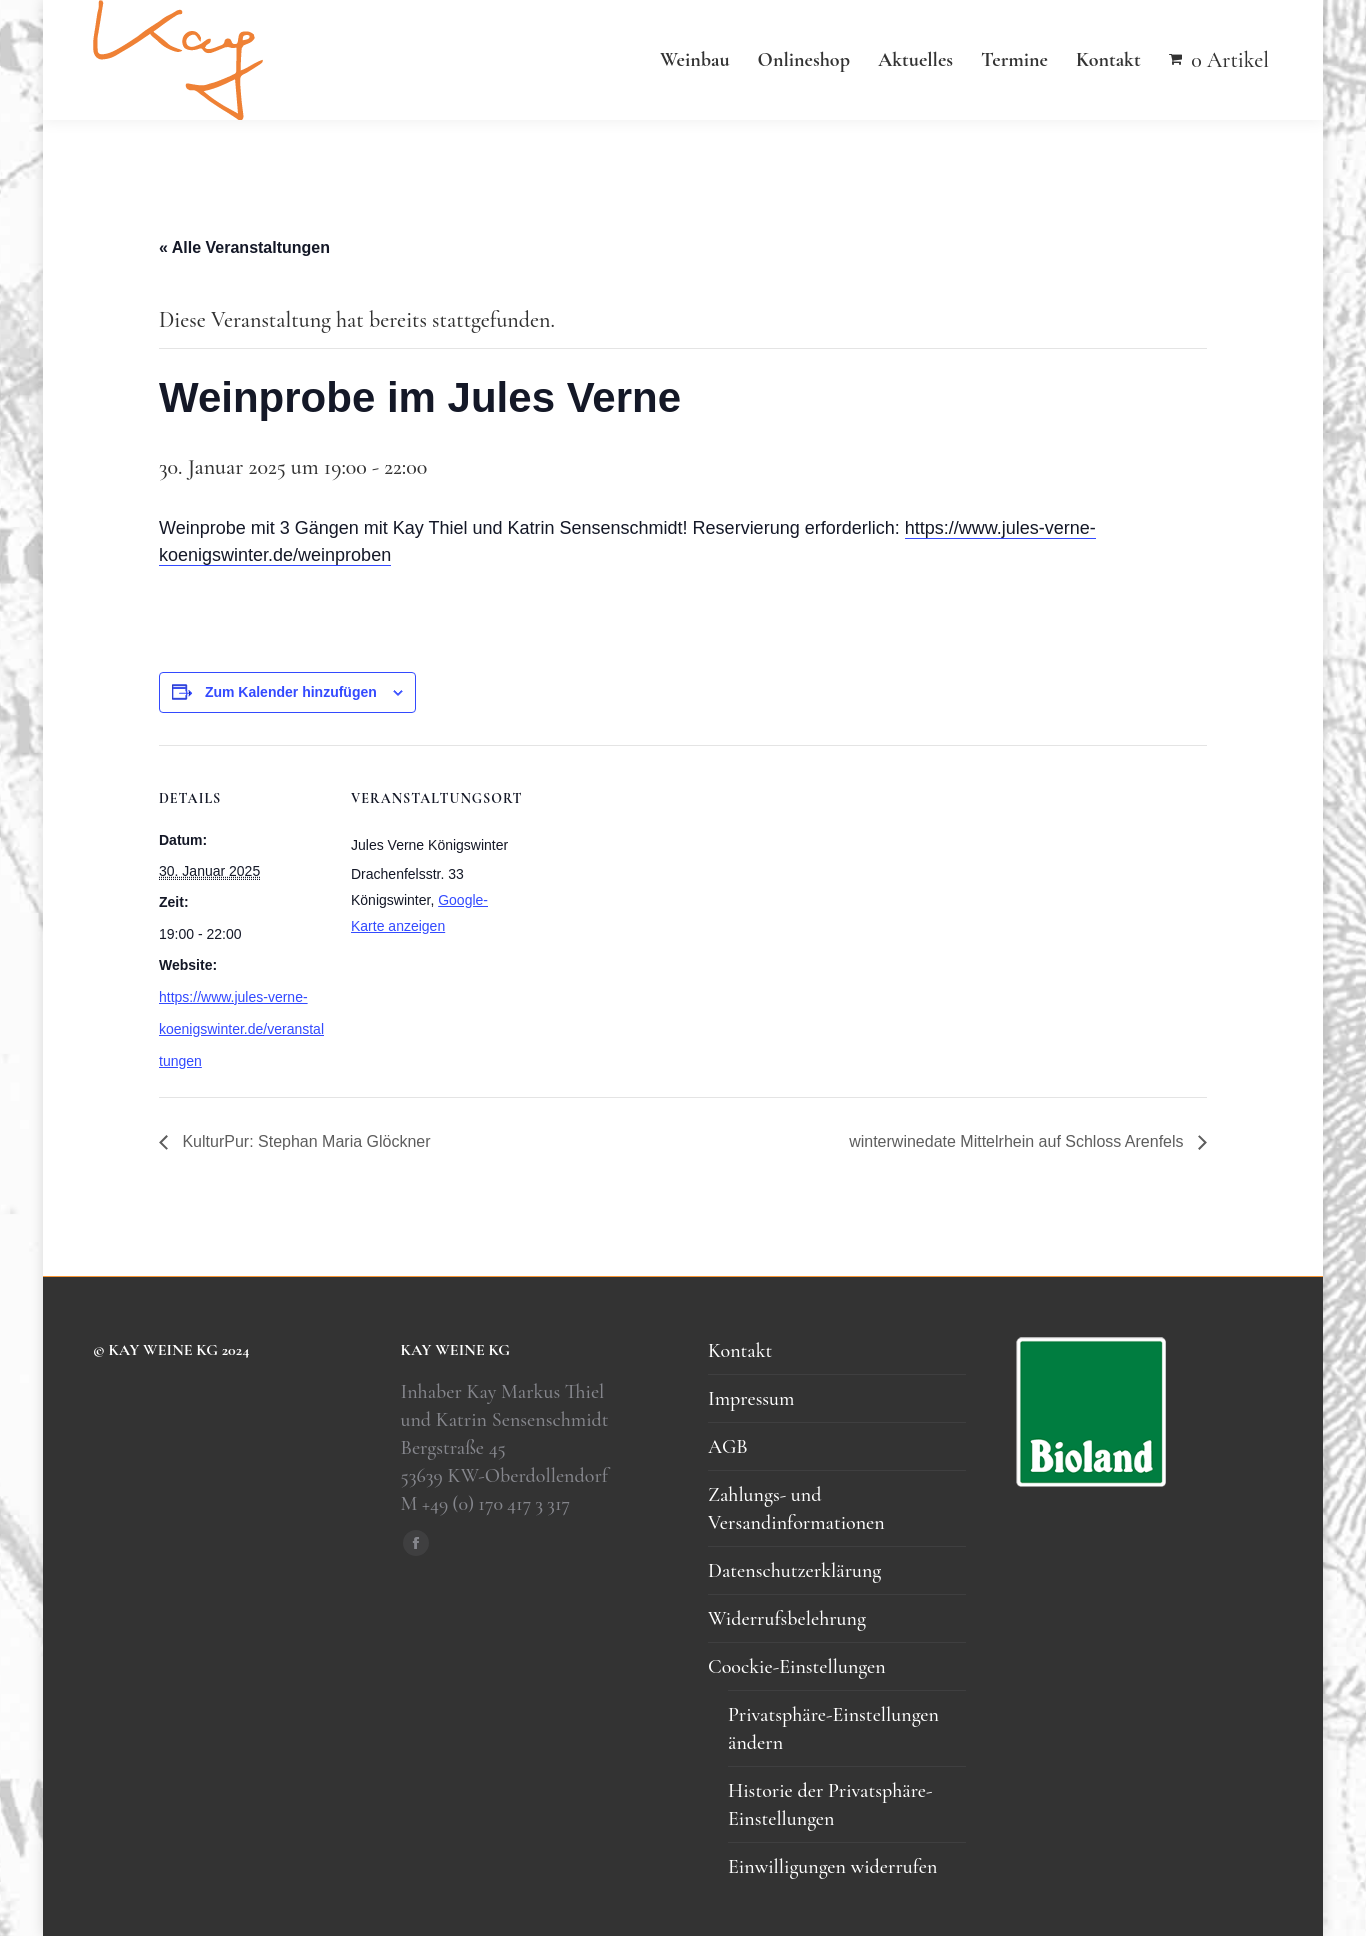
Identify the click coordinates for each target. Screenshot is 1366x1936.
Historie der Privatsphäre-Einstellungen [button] (830, 1805)
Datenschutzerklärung (794, 1571)
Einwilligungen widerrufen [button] (832, 1867)
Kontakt (740, 1351)
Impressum (751, 1399)
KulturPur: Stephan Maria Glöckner (304, 1141)
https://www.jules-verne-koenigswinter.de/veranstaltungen (241, 1029)
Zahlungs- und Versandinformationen (796, 1509)
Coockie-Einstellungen (797, 1667)
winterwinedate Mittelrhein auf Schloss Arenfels (1018, 1141)
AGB (728, 1447)
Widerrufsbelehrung (787, 1619)
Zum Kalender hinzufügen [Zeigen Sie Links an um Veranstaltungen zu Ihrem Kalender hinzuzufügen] (291, 692)
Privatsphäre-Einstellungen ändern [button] (833, 1729)
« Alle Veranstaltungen (244, 247)
